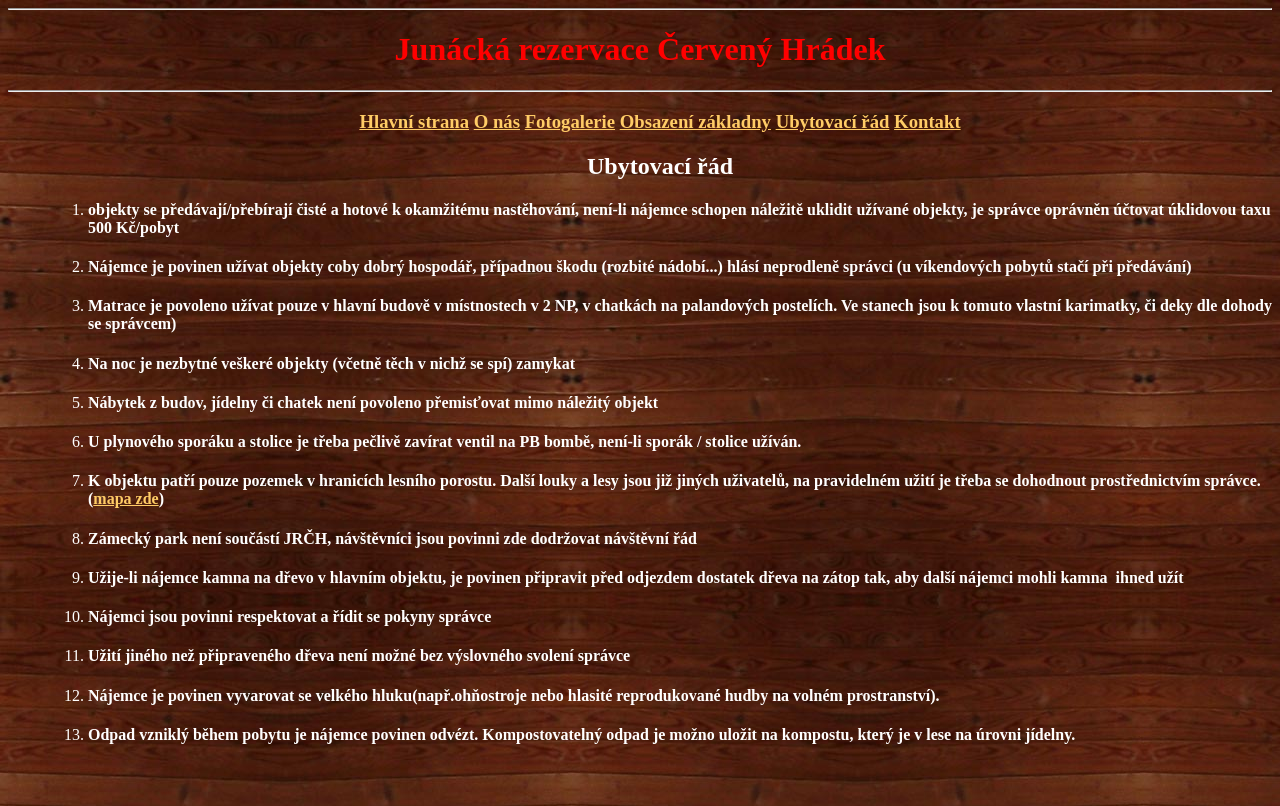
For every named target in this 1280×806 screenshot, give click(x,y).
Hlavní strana (414, 121)
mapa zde (125, 498)
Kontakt (927, 121)
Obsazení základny (695, 121)
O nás (497, 121)
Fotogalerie (570, 121)
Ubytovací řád (833, 121)
